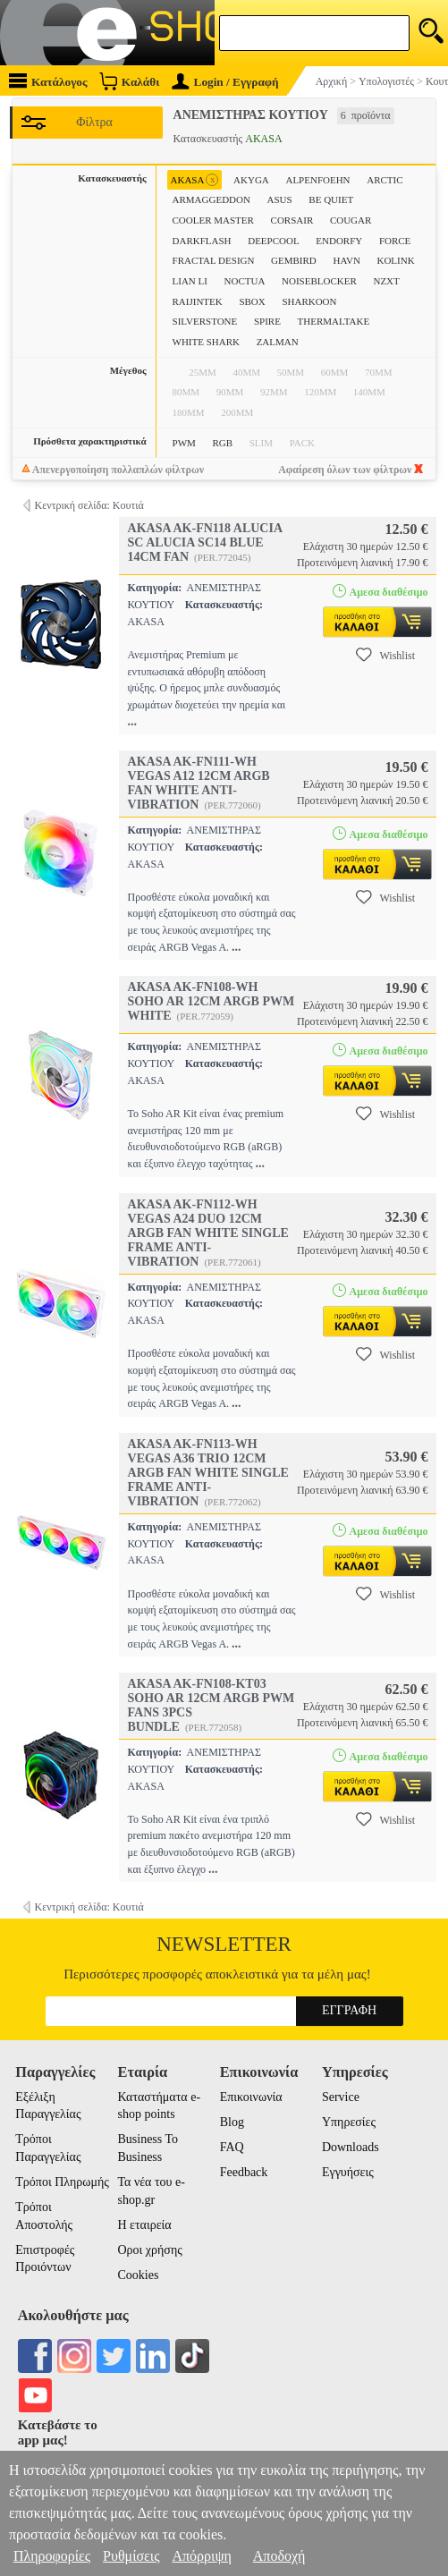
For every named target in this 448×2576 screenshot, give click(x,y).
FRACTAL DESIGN (214, 260)
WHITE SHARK (206, 341)
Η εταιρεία (144, 2225)
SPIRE (267, 321)
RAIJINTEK (198, 301)
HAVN (346, 260)
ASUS (279, 199)
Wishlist (385, 655)
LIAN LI (190, 280)
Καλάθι (129, 80)
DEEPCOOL (273, 240)
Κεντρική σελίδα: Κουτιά (89, 505)
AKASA (195, 180)
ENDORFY (339, 240)
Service (340, 2097)
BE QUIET (331, 199)
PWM (184, 442)
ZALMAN (278, 341)
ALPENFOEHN (317, 179)
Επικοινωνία (251, 2097)
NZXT (386, 280)
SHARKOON (309, 301)
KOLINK (395, 260)
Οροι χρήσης (149, 2250)
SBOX (252, 301)
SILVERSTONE (205, 321)
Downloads (350, 2147)
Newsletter (224, 1944)
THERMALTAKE (334, 321)
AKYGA (251, 179)
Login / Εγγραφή (225, 82)
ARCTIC (384, 179)
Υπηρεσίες (349, 2122)
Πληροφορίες (51, 2555)
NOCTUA (245, 280)
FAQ (232, 2147)
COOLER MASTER (213, 220)
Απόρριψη (201, 2555)
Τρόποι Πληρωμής (62, 2182)
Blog (232, 2122)
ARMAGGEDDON (211, 199)
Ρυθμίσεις (131, 2555)
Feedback (244, 2172)
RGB (222, 442)
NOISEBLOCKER (319, 280)
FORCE (394, 240)
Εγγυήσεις (348, 2172)
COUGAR (350, 220)
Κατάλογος (48, 80)
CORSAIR (292, 220)
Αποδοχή (279, 2555)
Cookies (137, 2275)
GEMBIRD (294, 260)
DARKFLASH (202, 240)
